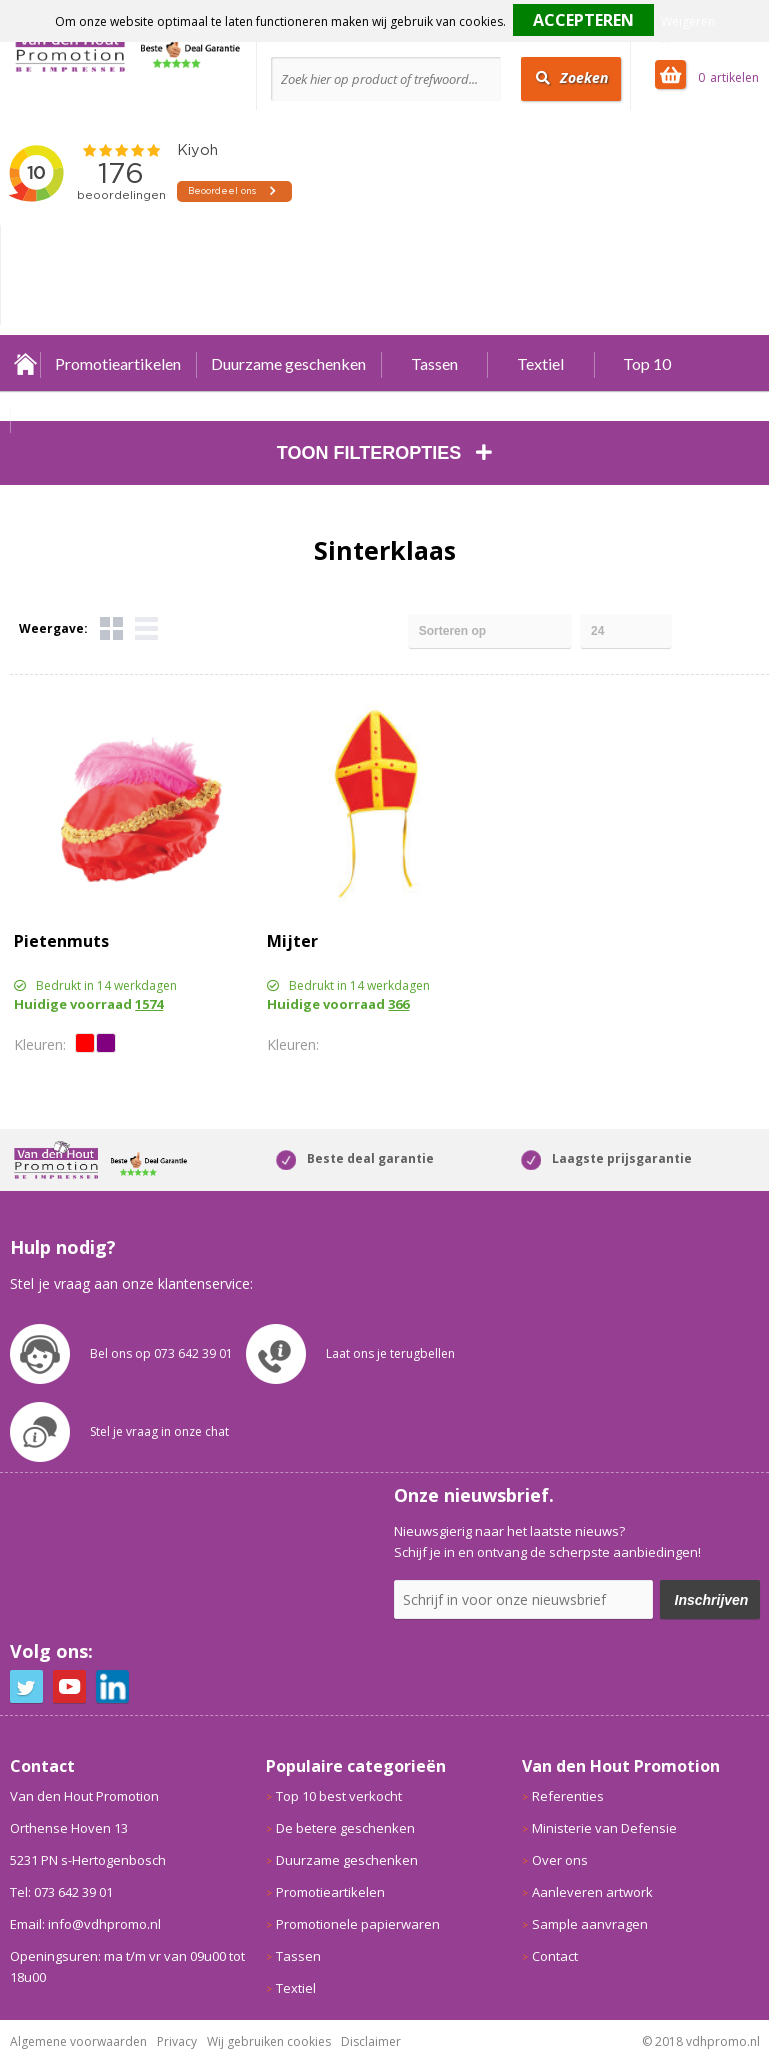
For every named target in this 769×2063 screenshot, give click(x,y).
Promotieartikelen (118, 363)
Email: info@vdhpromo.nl (85, 1924)
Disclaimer (371, 2041)
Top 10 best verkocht (339, 1796)
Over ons (560, 1860)
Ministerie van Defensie (604, 1828)
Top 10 (647, 363)
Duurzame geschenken (288, 363)
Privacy (177, 2041)
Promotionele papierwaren (358, 1924)
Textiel (540, 363)
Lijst (146, 628)
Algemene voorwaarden (78, 2041)
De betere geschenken (345, 1828)
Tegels (111, 628)
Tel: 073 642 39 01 (61, 1892)
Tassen (434, 363)
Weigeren (688, 21)
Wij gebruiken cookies (269, 2041)
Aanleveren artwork (592, 1892)
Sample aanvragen (590, 1924)
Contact (555, 1956)
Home (25, 363)
